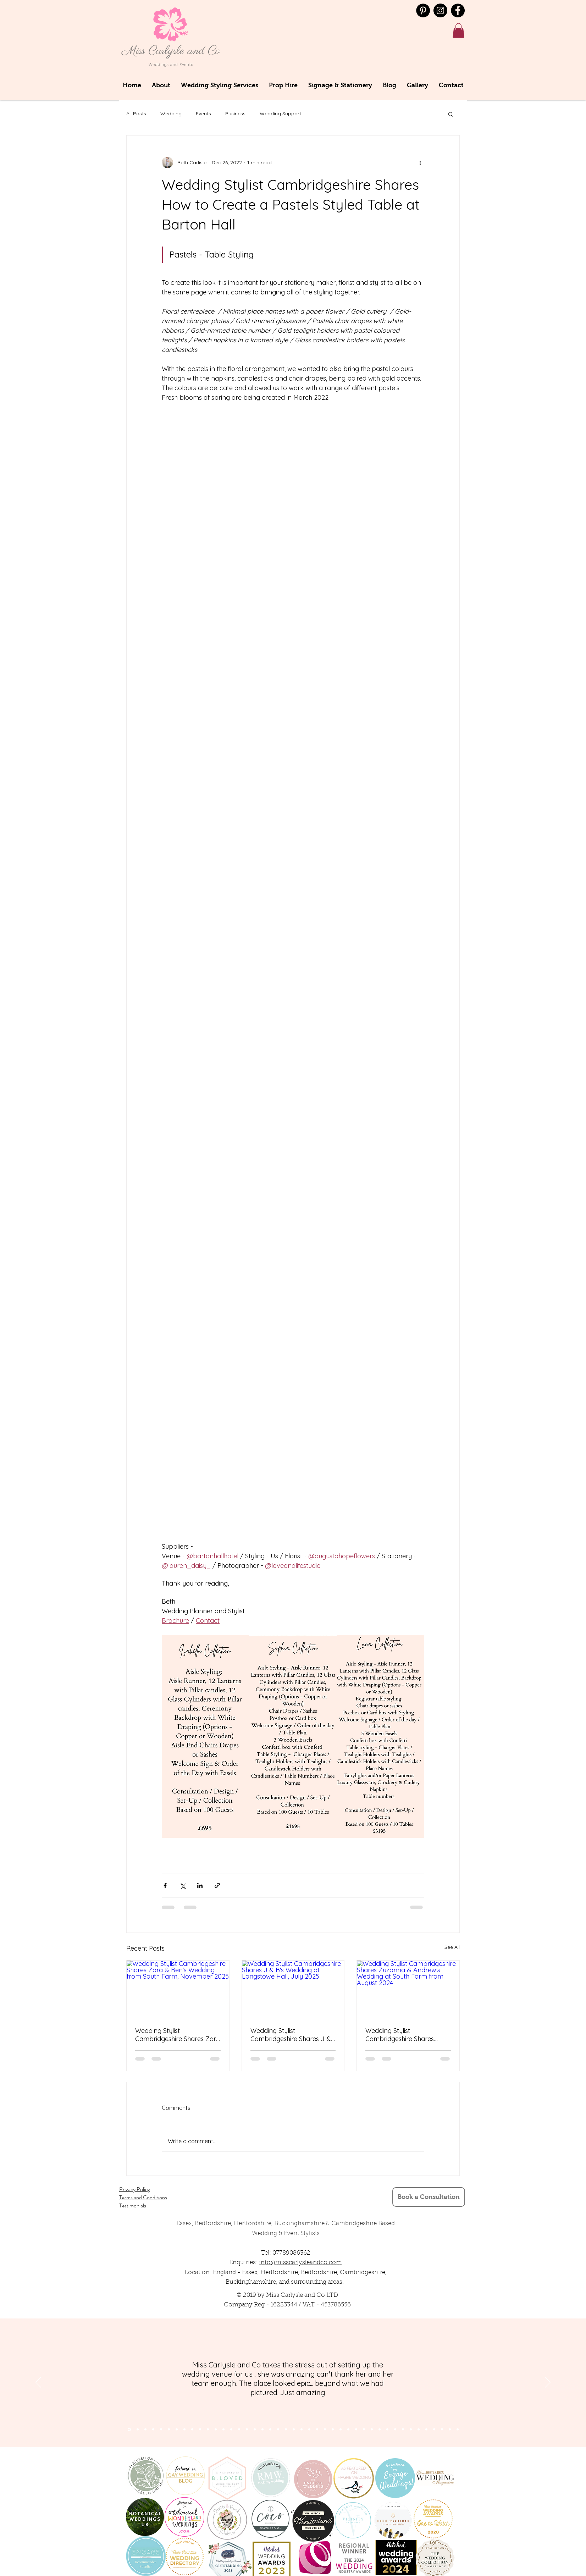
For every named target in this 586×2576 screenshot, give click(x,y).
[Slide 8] (184, 2429)
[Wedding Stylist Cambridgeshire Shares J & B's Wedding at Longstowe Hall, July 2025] (293, 1989)
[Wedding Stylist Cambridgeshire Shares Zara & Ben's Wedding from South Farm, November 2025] (178, 1989)
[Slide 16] (247, 2429)
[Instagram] (440, 10)
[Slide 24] (309, 2429)
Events (203, 113)
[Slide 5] (169, 2429)
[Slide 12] (216, 2429)
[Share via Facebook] (165, 1885)
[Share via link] (217, 1885)
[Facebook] (458, 10)
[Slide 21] (286, 2429)
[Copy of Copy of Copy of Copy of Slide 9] (395, 2429)
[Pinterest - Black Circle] (423, 10)
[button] (458, 30)
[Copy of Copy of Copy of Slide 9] (387, 2429)
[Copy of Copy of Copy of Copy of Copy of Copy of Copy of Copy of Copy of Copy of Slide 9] (442, 2429)
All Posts (136, 113)
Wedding (171, 113)
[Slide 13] (223, 2429)
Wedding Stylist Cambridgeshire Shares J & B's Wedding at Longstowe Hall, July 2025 (290, 2035)
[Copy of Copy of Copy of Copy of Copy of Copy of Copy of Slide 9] (419, 2429)
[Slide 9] (192, 2429)
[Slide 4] (153, 2429)
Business (235, 113)
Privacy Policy (134, 2189)
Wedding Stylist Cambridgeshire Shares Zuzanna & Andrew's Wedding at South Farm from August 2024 (400, 2035)
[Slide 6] (177, 2429)
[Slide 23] (301, 2429)
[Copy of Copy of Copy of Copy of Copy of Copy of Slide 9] (411, 2429)
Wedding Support (280, 113)
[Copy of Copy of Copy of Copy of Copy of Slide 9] (403, 2429)
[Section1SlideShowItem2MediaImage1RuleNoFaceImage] (138, 2429)
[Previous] (38, 2383)
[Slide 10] (200, 2429)
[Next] (548, 2383)
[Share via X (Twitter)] (182, 1885)
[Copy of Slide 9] (372, 2429)
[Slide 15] (239, 2429)
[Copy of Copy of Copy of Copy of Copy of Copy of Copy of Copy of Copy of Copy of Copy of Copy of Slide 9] (458, 2429)
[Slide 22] (294, 2429)
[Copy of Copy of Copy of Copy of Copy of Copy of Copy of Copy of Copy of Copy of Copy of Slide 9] (450, 2429)
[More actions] (420, 162)
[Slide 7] (161, 2429)
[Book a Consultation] (428, 2197)
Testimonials (133, 2205)
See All (452, 1947)
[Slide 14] (231, 2429)
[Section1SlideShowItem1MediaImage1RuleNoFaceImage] (129, 2429)
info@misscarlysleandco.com (300, 2263)
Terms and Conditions (143, 2197)
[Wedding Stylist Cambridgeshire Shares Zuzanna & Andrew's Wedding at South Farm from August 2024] (408, 1989)
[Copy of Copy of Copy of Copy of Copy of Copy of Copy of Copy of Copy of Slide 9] (434, 2429)
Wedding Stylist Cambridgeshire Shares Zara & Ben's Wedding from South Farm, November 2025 (177, 2035)
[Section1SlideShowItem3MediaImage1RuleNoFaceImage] (145, 2429)
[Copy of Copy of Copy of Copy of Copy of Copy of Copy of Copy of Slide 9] (426, 2429)
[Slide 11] (208, 2429)
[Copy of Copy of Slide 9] (379, 2429)
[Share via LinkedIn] (200, 1885)
